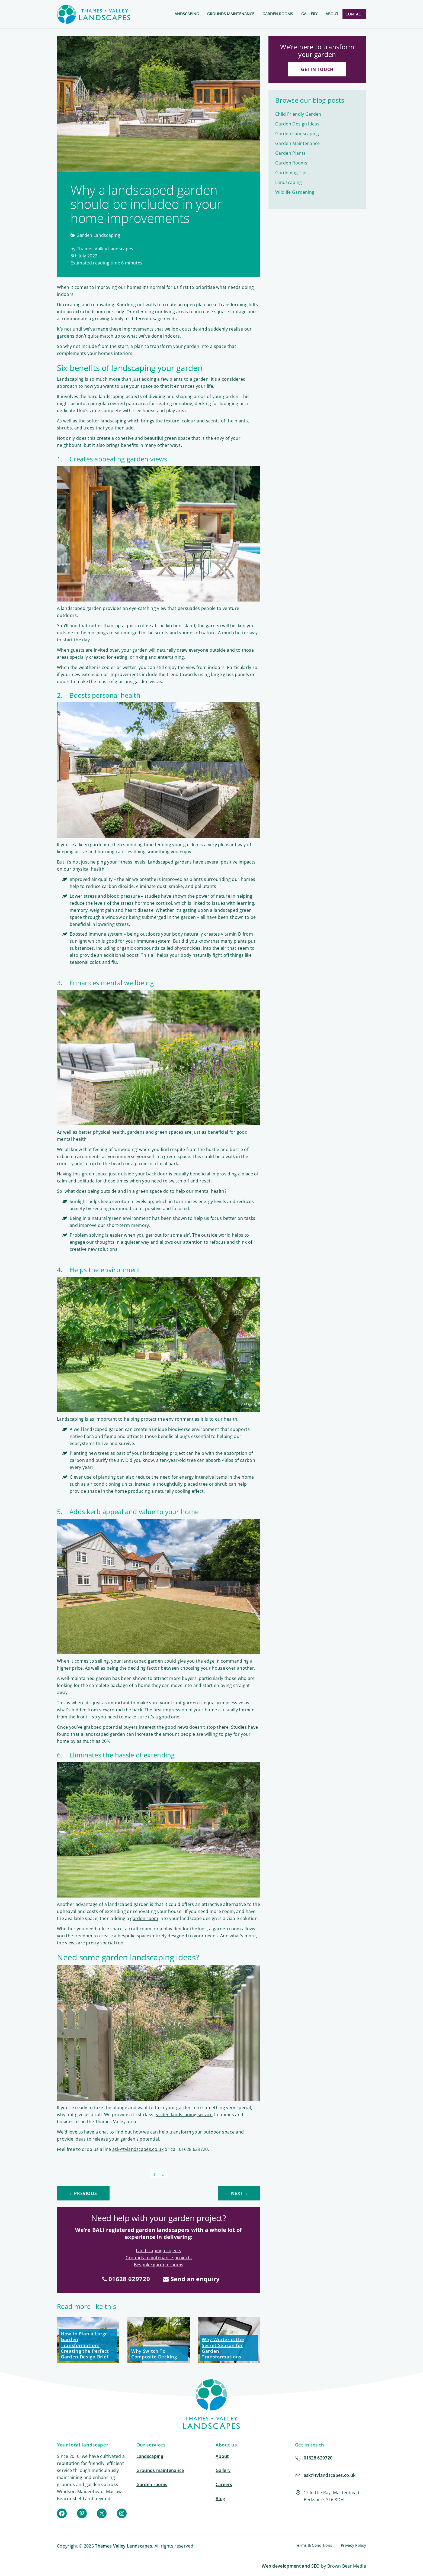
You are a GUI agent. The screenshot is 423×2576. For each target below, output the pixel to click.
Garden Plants (290, 153)
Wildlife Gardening (295, 192)
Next (239, 2193)
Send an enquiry (191, 2279)
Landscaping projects (158, 2251)
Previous (83, 2193)
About (332, 13)
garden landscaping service (184, 2115)
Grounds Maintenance (230, 13)
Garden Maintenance (297, 143)
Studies (239, 1727)
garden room (144, 1918)
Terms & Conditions (313, 2545)
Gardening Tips (291, 173)
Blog (220, 2498)
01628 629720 (126, 2279)
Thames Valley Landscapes (105, 249)
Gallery (309, 13)
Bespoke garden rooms (158, 2265)
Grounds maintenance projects (159, 2258)
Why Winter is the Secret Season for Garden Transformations (223, 2348)
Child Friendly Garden (298, 114)
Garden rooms (152, 2484)
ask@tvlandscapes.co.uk (138, 2149)
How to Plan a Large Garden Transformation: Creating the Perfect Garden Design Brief (85, 2345)
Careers (224, 2484)
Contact (354, 14)
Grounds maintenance (160, 2470)
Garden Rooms (277, 13)
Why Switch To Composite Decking (154, 2354)
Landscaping (185, 13)
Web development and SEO (291, 2566)
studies (153, 896)
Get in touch (317, 69)
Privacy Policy (353, 2545)
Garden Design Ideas (297, 124)
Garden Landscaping (98, 235)
